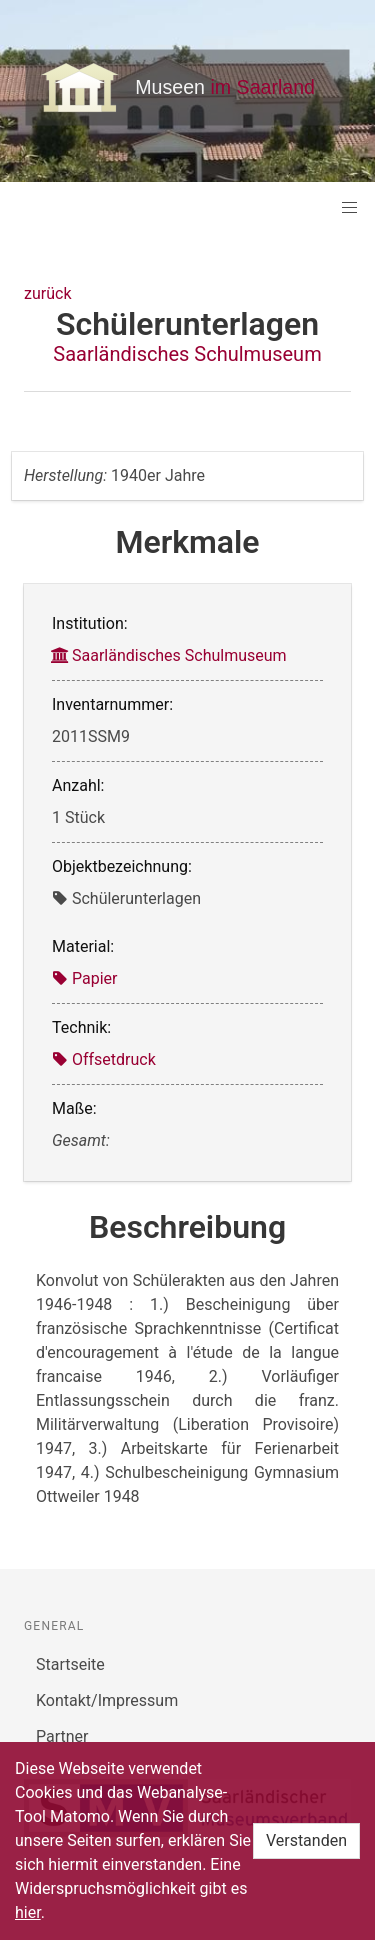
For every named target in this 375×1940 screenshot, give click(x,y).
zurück (47, 293)
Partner (62, 1736)
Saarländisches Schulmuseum (187, 354)
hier (28, 1912)
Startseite (70, 1664)
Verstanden (306, 1840)
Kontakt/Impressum (107, 1700)
